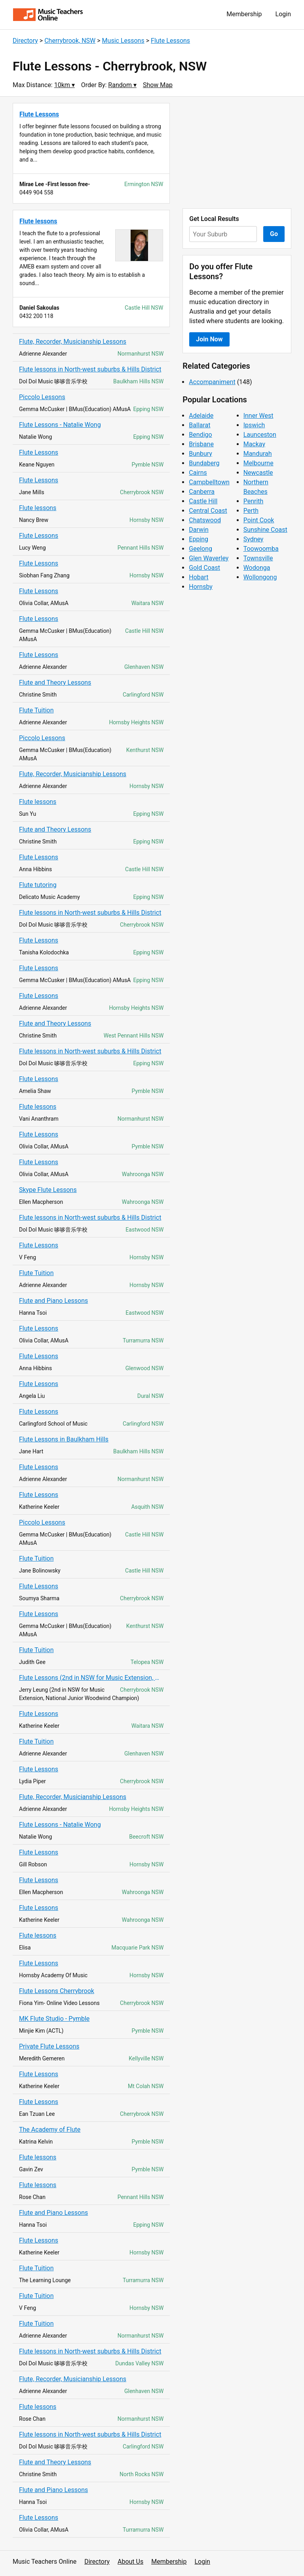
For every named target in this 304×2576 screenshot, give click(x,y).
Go (274, 234)
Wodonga (256, 567)
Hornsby (201, 586)
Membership (244, 14)
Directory (25, 40)
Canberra (202, 491)
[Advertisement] (236, 152)
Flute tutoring (38, 885)
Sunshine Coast (265, 529)
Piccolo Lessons (42, 397)
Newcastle (258, 472)
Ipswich (254, 425)
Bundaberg (204, 463)
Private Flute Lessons (49, 2046)
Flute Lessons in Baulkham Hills (63, 1439)
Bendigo (200, 434)
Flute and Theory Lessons (55, 682)
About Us (130, 2561)
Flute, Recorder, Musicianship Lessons (72, 341)
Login (283, 14)
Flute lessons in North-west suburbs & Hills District (90, 369)
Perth (250, 510)
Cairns (198, 472)
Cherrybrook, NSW (69, 40)
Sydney (253, 539)
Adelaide (201, 415)
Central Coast (208, 510)
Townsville (258, 558)
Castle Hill (203, 501)
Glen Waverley (208, 558)
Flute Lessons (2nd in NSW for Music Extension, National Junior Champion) (91, 1677)
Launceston (259, 434)
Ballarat (199, 425)
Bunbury (200, 453)
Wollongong (260, 577)
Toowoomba (261, 548)
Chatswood (205, 520)
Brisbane (201, 444)
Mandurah (257, 453)
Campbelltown (209, 482)
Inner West (258, 415)
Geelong (200, 548)
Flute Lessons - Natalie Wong (60, 424)
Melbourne (258, 463)
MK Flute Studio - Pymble (54, 2018)
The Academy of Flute (49, 2129)
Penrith (253, 501)
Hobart (198, 577)
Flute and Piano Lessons (53, 1300)
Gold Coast (204, 567)
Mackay (254, 444)
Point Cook (258, 520)
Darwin (199, 529)
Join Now (209, 339)
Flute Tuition (36, 710)
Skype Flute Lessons (48, 1190)
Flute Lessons (170, 40)
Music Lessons (123, 40)
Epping (198, 539)
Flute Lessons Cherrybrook (56, 1991)
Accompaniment (212, 382)
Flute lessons (37, 508)
